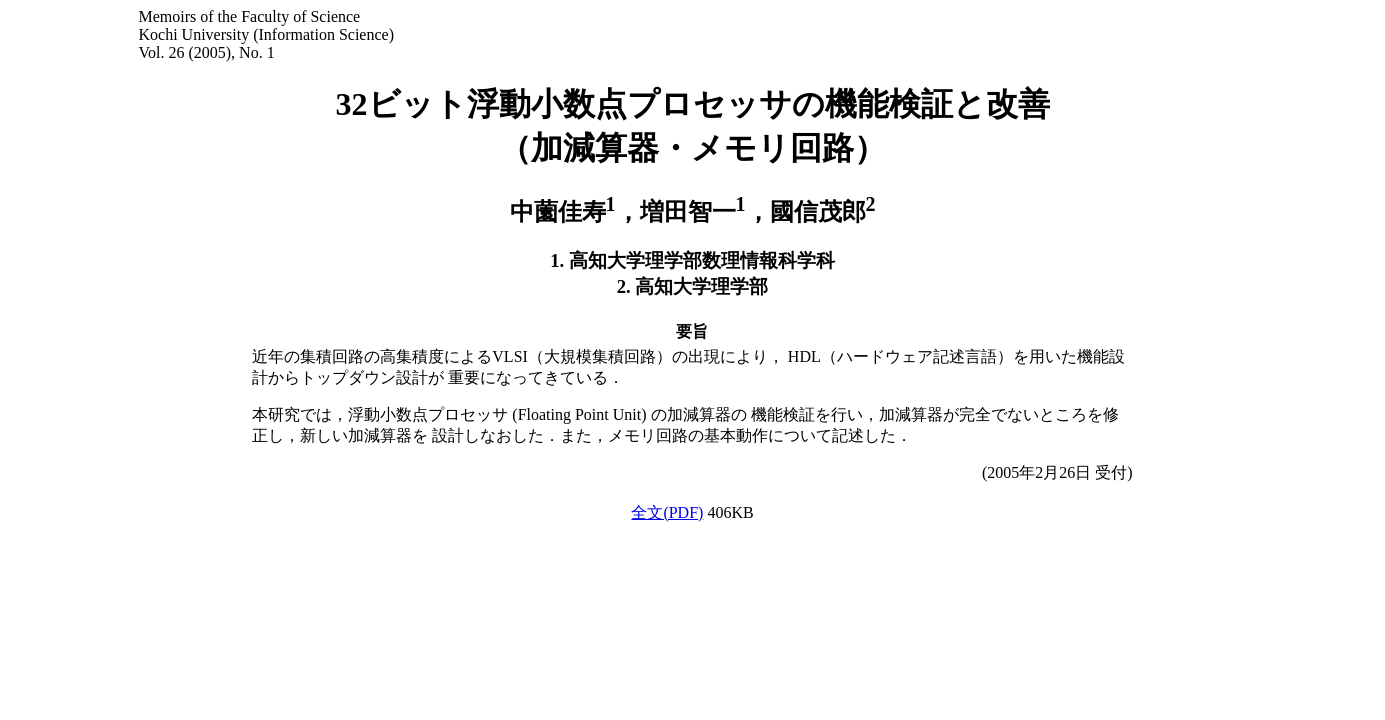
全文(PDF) (667, 512)
